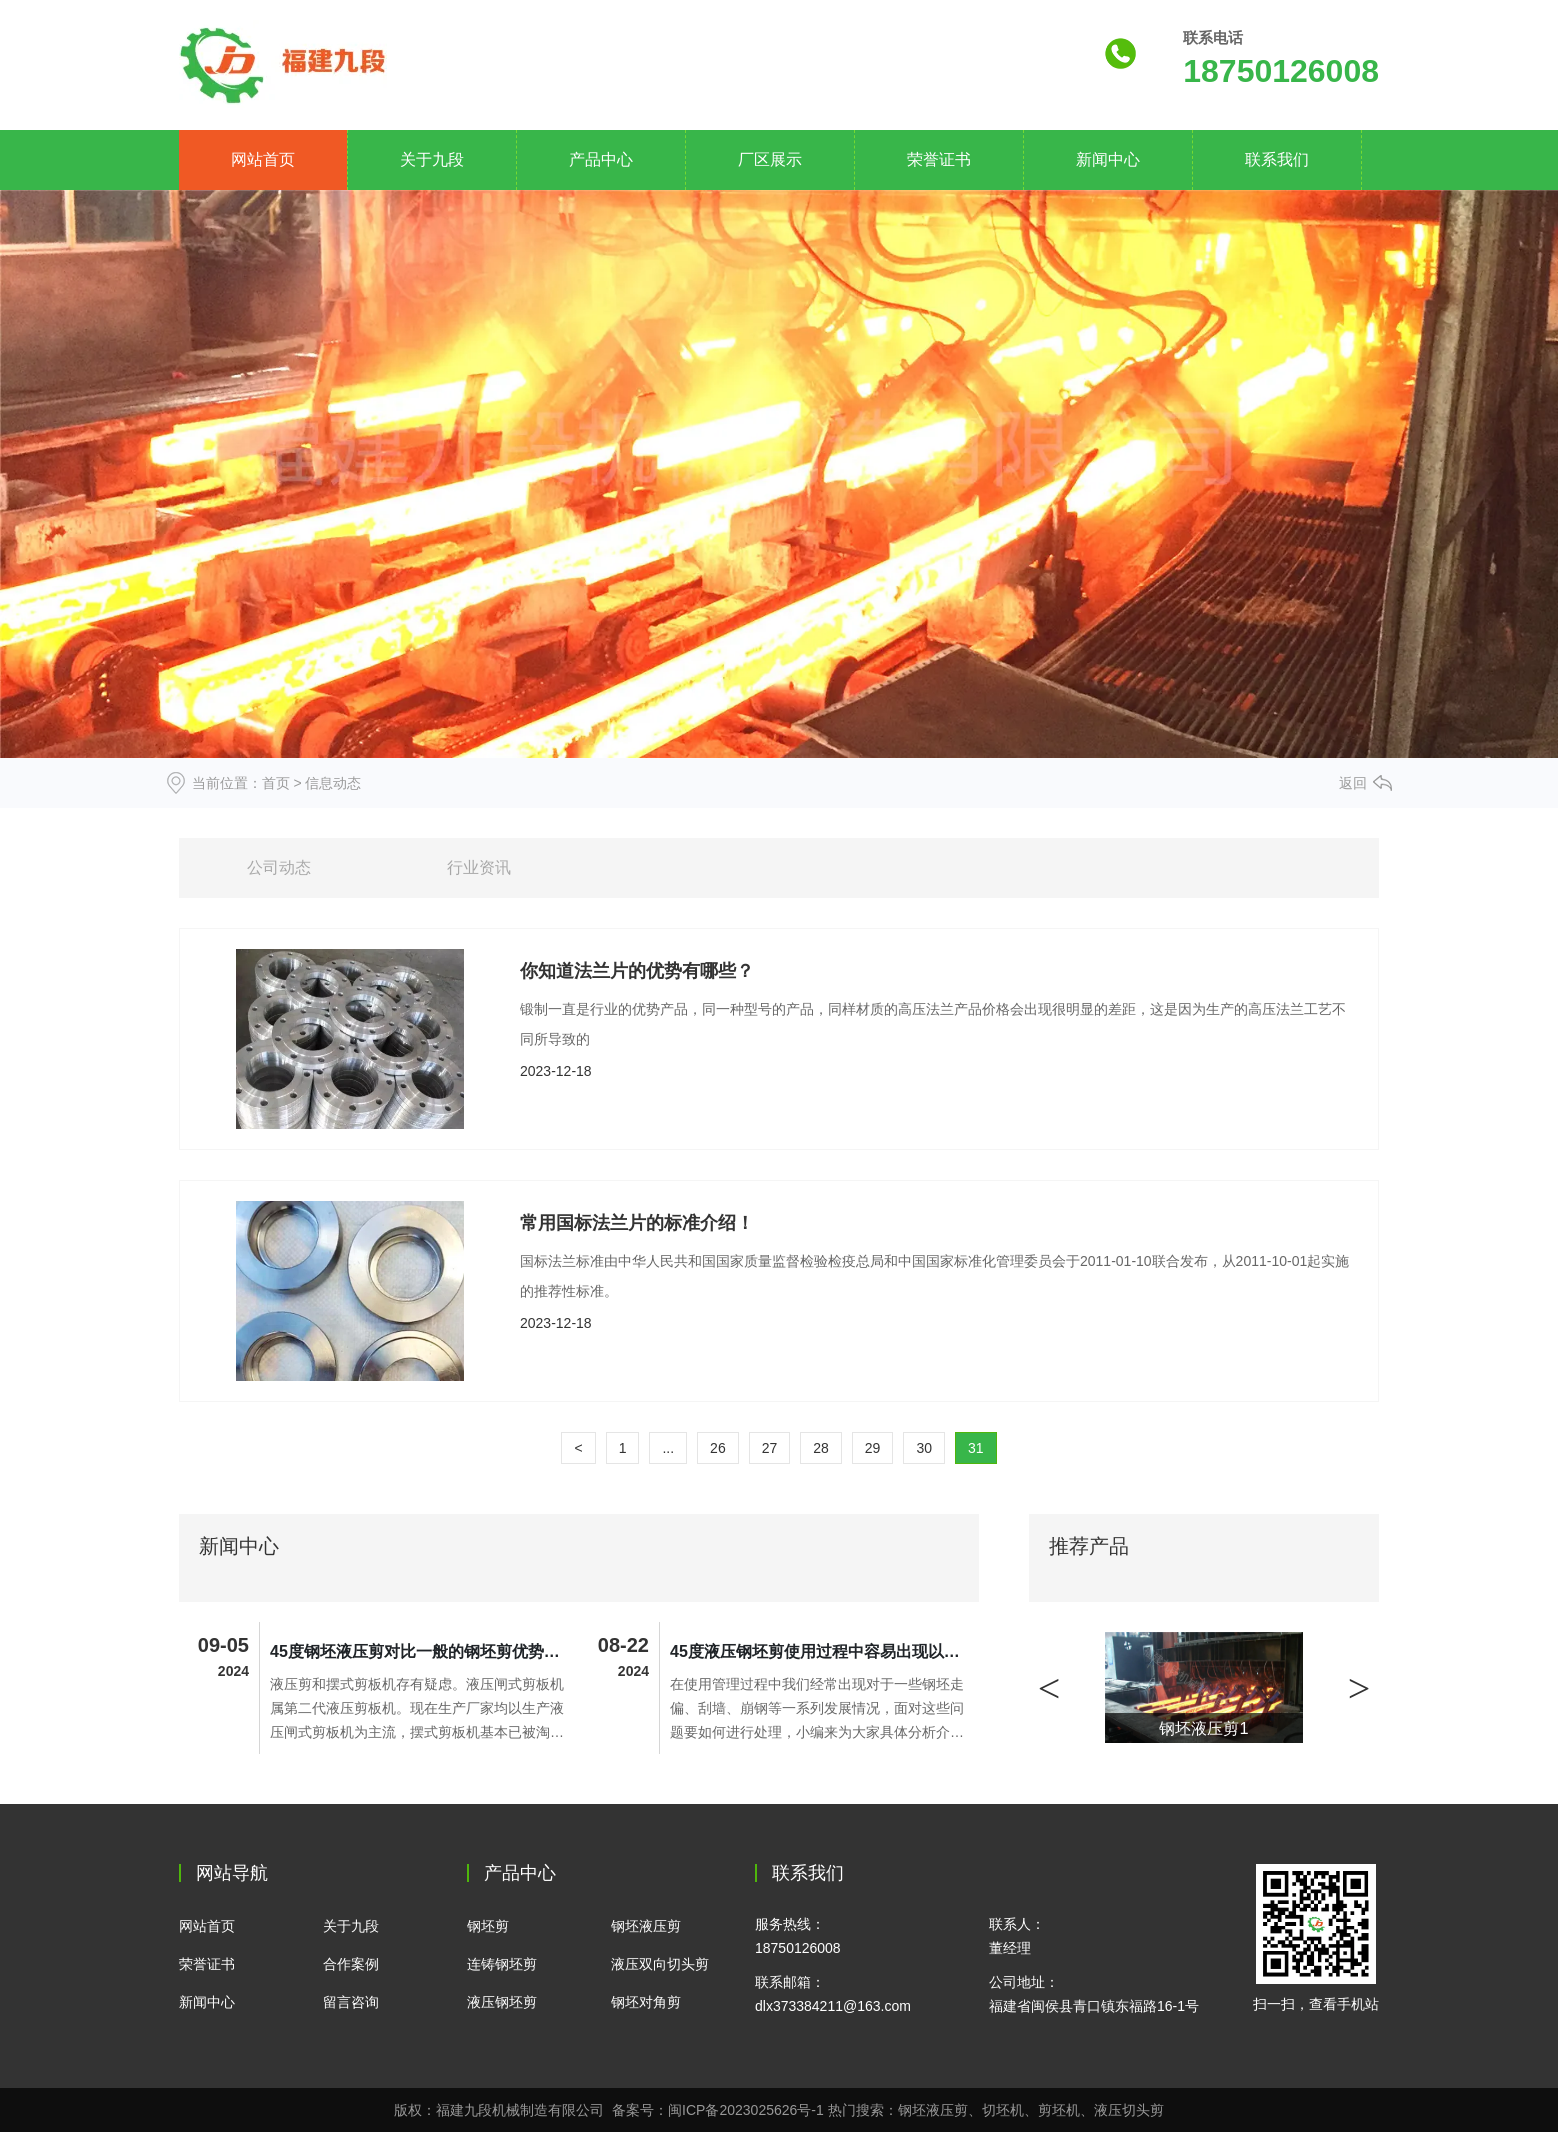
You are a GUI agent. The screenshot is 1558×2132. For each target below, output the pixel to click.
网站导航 (232, 1873)
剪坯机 (1059, 2110)
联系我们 (1277, 159)
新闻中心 (1108, 159)
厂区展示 (770, 159)
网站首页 (263, 159)
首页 (276, 783)
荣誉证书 (939, 159)
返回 (1353, 783)
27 (770, 1448)
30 (924, 1448)
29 (873, 1448)
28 (821, 1448)
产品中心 (601, 159)
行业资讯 (479, 867)
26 (718, 1448)
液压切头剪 (1129, 2110)
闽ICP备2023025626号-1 (746, 2110)
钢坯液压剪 (933, 2110)
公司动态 (279, 867)
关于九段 (432, 159)
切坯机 (1003, 2110)
